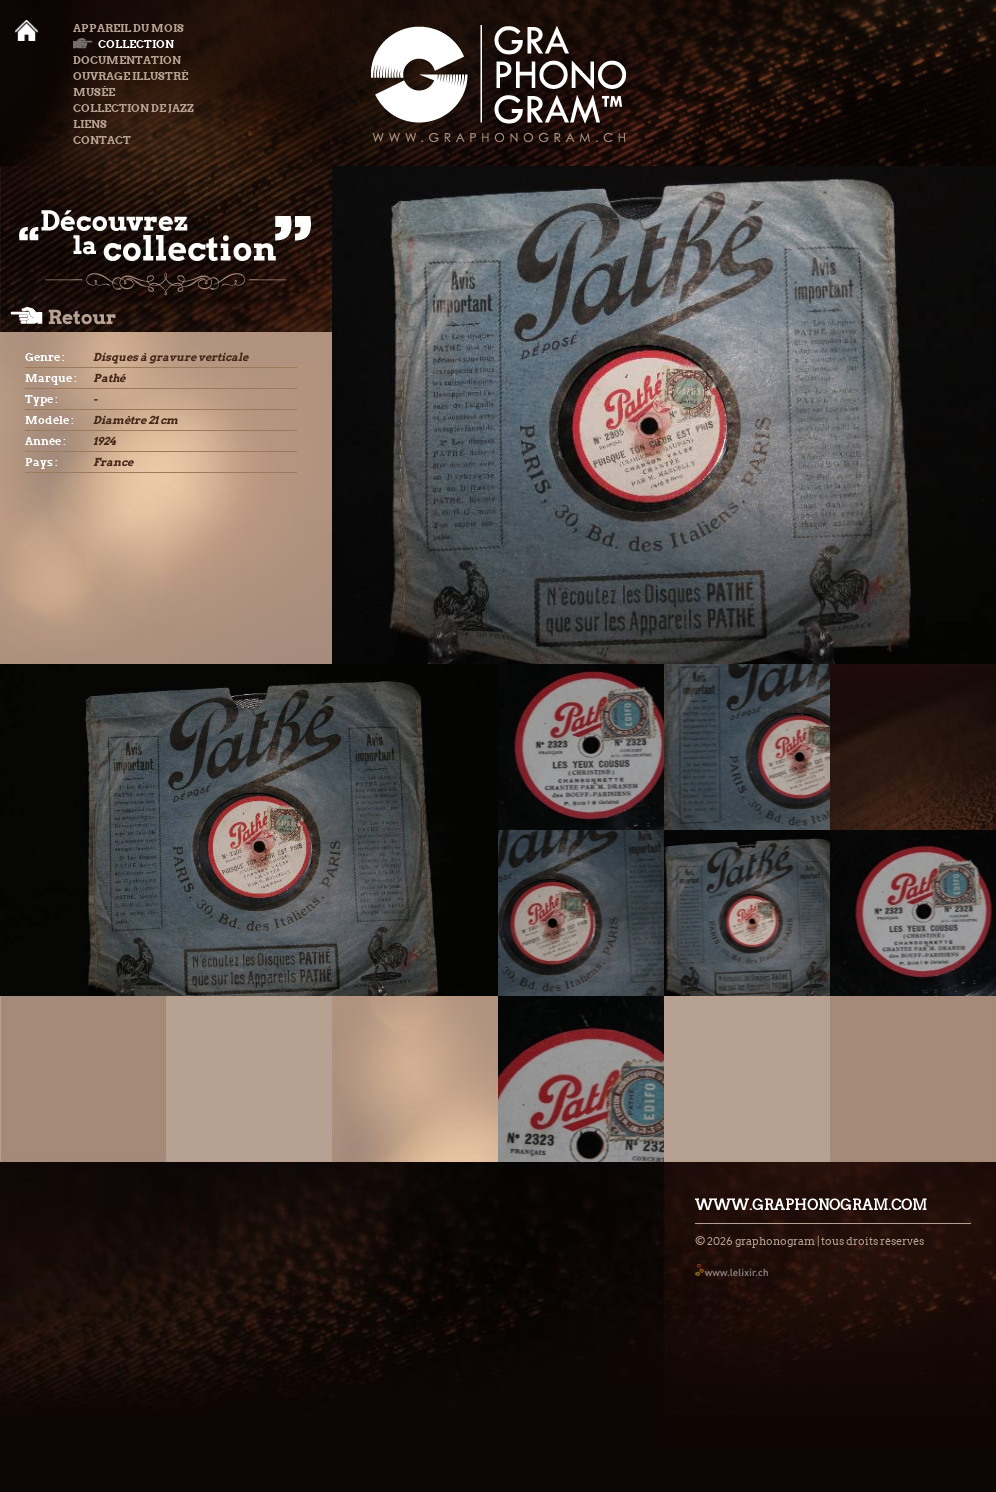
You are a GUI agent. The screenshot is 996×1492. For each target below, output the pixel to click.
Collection (123, 44)
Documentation (127, 60)
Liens (90, 124)
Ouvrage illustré (130, 76)
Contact (102, 140)
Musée (94, 92)
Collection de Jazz (133, 108)
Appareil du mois (128, 28)
